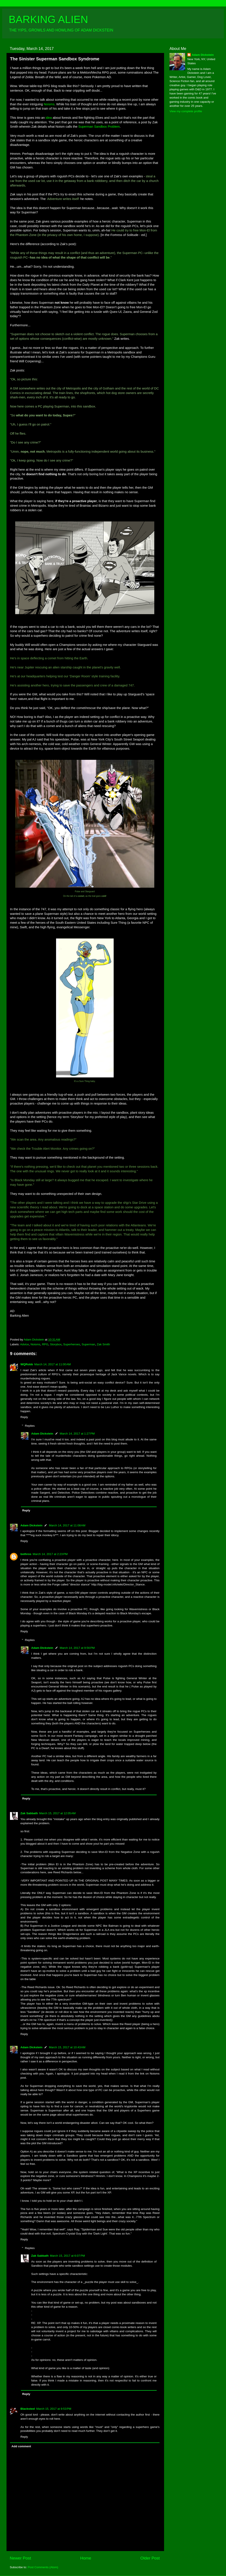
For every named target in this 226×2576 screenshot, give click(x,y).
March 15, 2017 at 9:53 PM (53, 2408)
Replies (30, 1425)
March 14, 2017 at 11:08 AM (67, 1525)
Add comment (21, 2446)
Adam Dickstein (42, 1433)
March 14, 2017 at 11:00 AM (52, 1364)
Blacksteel (27, 2408)
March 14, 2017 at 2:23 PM (50, 1554)
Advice (24, 1344)
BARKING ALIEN (48, 19)
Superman (88, 1344)
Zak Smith (103, 1344)
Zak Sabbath (29, 1813)
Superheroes (71, 1344)
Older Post (150, 2558)
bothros (25, 1554)
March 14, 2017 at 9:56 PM (77, 1647)
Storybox (55, 1344)
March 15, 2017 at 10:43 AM (67, 2047)
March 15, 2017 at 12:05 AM (57, 1813)
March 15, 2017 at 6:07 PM (67, 2255)
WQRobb (26, 1364)
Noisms (35, 1344)
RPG (45, 1344)
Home (85, 2558)
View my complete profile (186, 111)
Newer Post (20, 2558)
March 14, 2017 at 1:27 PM (77, 1433)
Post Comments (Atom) (43, 2567)
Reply (24, 1417)
